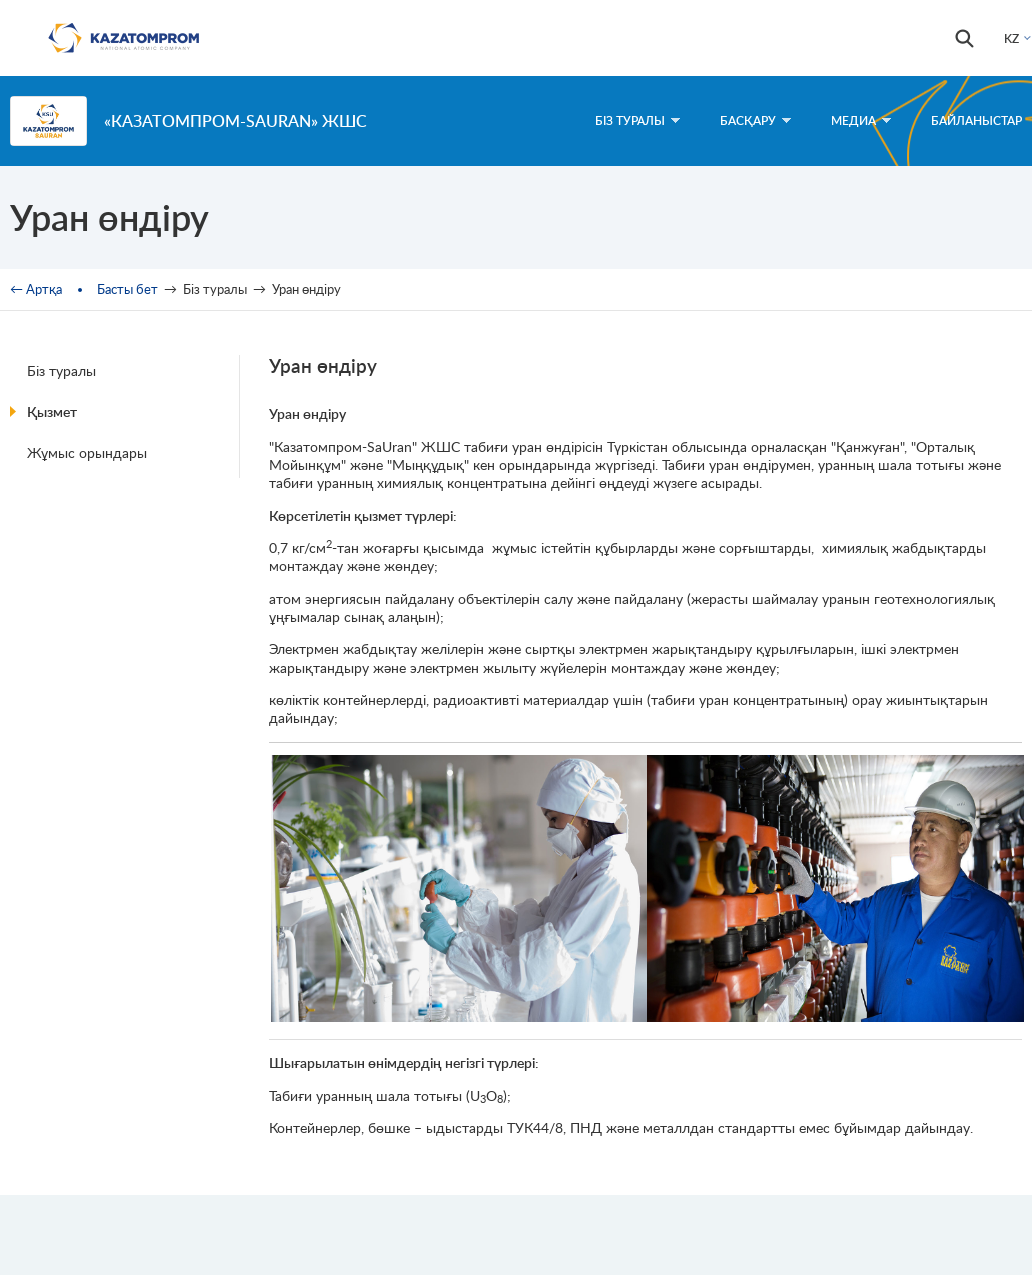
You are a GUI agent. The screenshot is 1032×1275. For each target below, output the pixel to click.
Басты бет (127, 289)
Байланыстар (976, 120)
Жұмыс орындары (87, 452)
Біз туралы (61, 370)
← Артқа (36, 289)
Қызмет (52, 411)
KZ (1011, 38)
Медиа (861, 120)
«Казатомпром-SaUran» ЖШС (235, 120)
